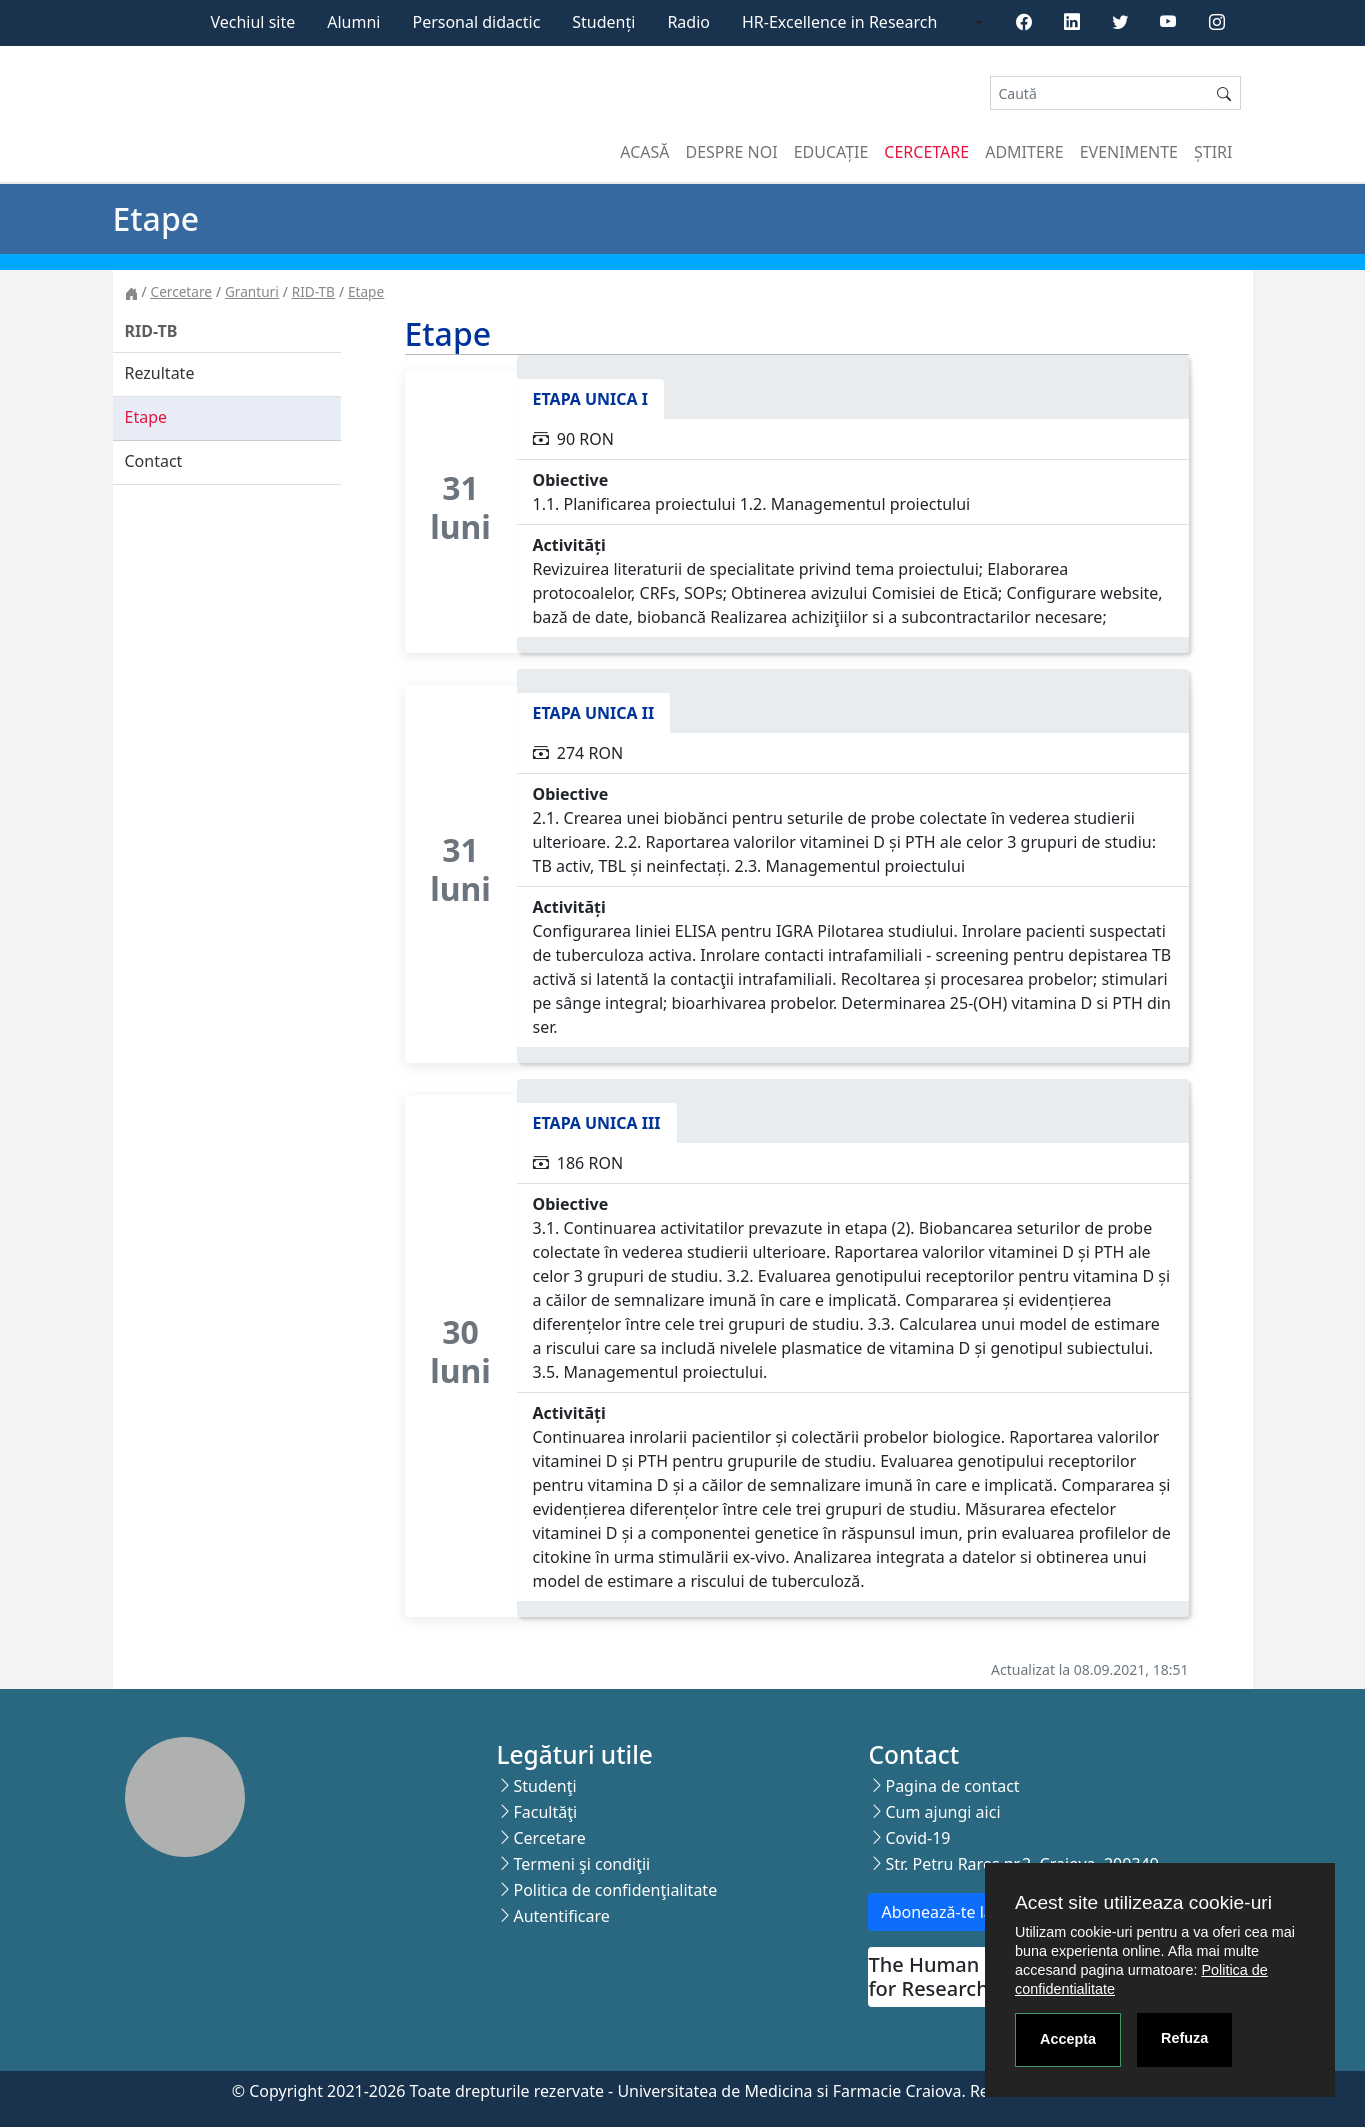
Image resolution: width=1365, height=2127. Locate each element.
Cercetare (926, 152)
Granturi (252, 291)
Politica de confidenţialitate (615, 1890)
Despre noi (732, 152)
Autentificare (561, 1916)
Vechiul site (252, 22)
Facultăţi (545, 1812)
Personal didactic (476, 22)
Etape (366, 291)
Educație (831, 152)
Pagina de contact (952, 1786)
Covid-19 (917, 1838)
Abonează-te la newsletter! (980, 1912)
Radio (688, 22)
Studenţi (544, 1786)
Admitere (1024, 152)
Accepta (1068, 2039)
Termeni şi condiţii (581, 1864)
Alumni (353, 22)
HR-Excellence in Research (839, 22)
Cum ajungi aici (942, 1812)
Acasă (644, 152)
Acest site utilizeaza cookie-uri (1143, 1902)
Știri (1213, 152)
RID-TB (313, 291)
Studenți (603, 22)
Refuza (1184, 2038)
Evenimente (1129, 152)
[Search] (1099, 93)
